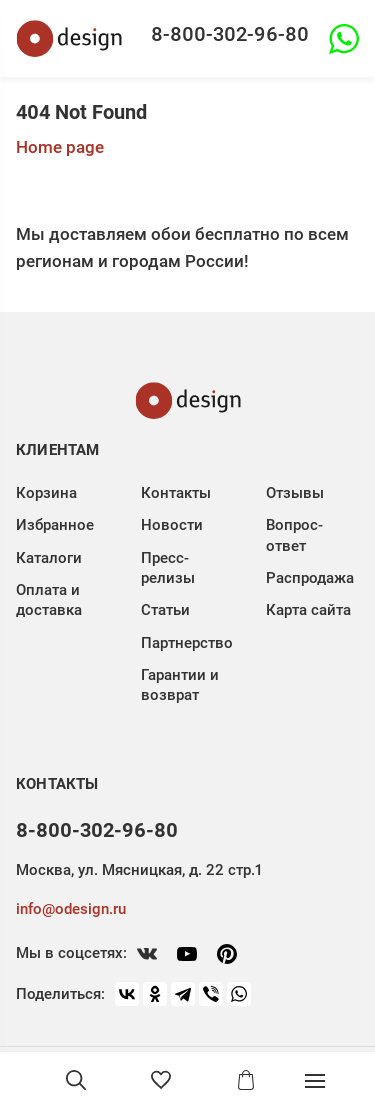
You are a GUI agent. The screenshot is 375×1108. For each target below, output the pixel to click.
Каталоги (49, 558)
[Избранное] (161, 1080)
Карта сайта (308, 610)
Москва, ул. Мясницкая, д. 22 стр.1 (139, 870)
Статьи (165, 610)
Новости (172, 525)
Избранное (55, 525)
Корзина (46, 493)
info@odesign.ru (71, 909)
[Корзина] (246, 1080)
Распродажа (310, 578)
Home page (60, 147)
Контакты (176, 493)
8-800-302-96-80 (230, 34)
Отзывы (295, 493)
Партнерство (187, 643)
